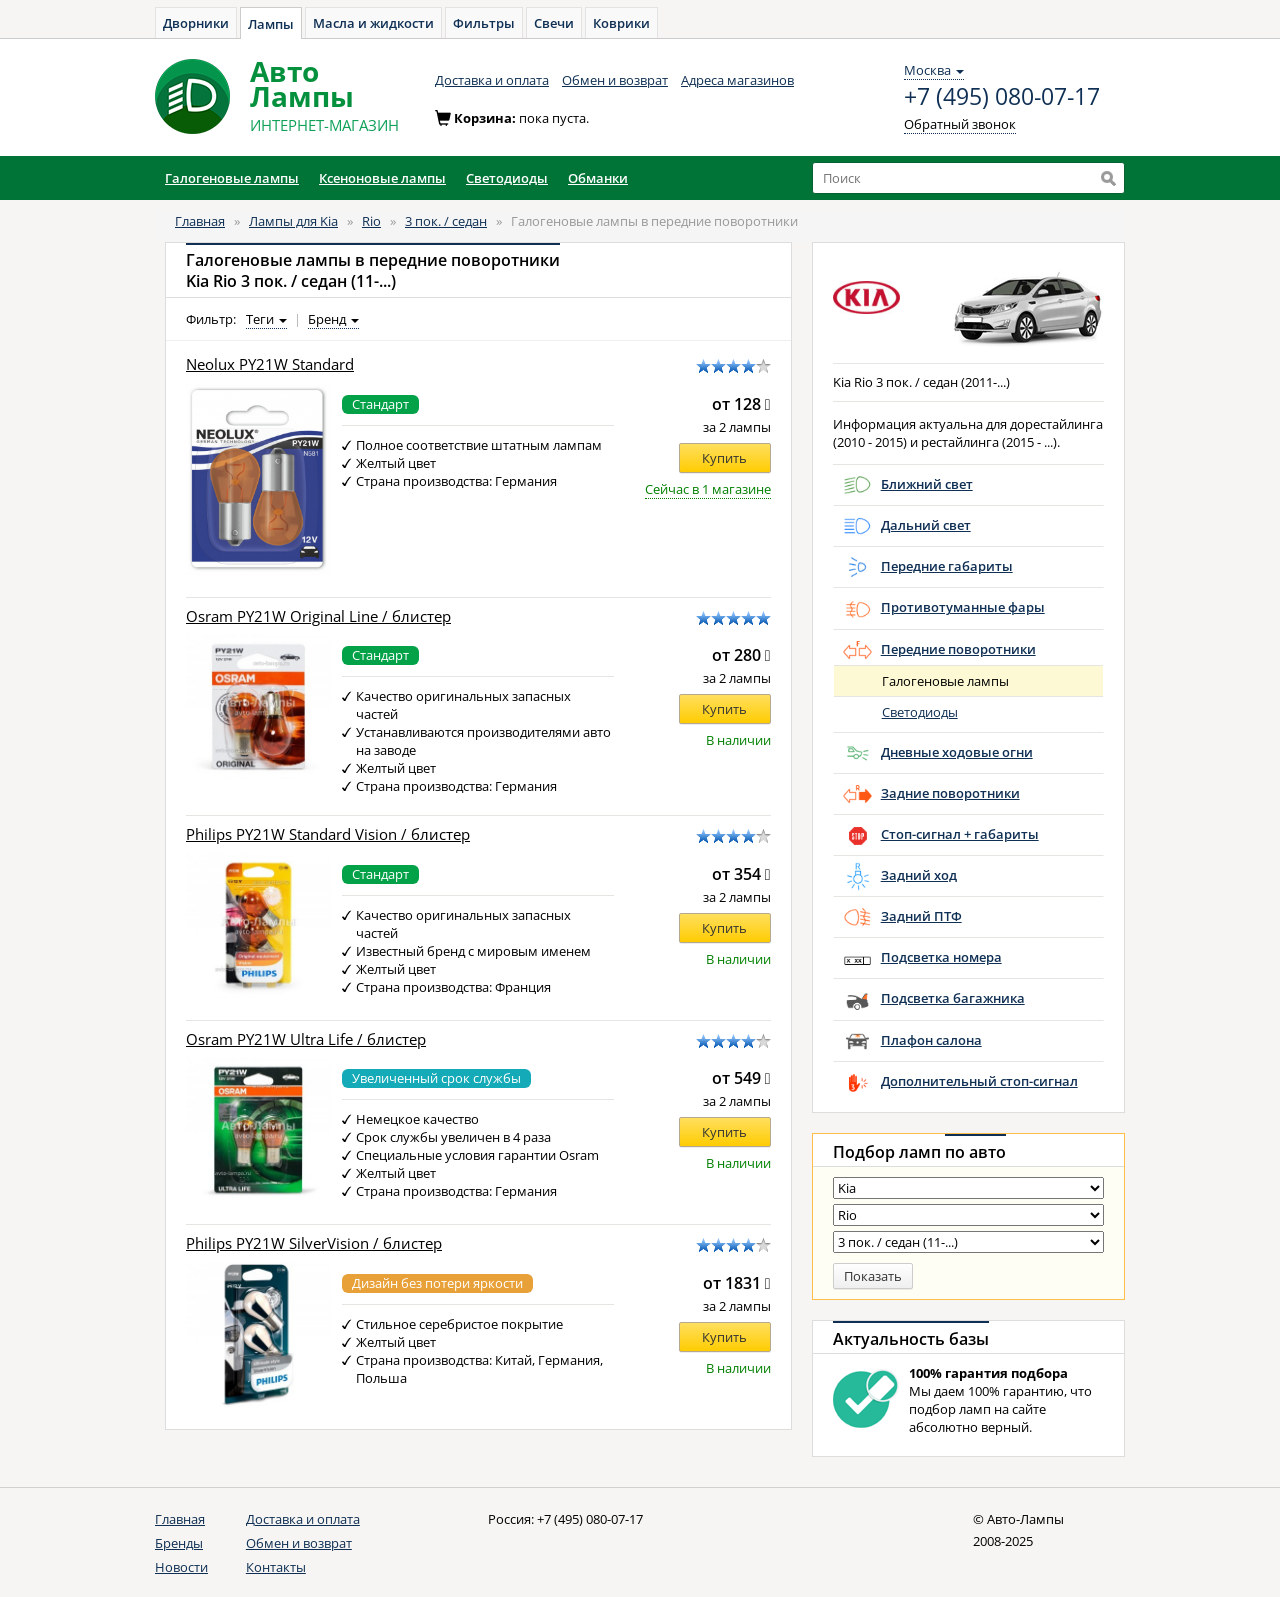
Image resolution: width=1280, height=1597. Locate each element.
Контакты (276, 1567)
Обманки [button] (598, 178)
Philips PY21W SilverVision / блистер (314, 1243)
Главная (200, 221)
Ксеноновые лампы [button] (382, 178)
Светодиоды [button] (507, 178)
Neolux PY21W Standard (270, 364)
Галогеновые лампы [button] (232, 178)
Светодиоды (920, 712)
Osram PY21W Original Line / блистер (318, 616)
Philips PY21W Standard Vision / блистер (328, 834)
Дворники (196, 23)
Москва (934, 70)
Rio (371, 221)
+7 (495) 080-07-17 (1002, 97)
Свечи (554, 23)
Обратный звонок (960, 124)
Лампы (271, 24)
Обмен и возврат (615, 80)
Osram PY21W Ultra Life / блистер (306, 1039)
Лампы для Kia (293, 221)
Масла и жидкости (373, 23)
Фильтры (484, 23)
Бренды (179, 1543)
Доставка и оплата (492, 80)
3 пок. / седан (446, 221)
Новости (181, 1567)
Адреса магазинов (737, 80)
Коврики (621, 23)
